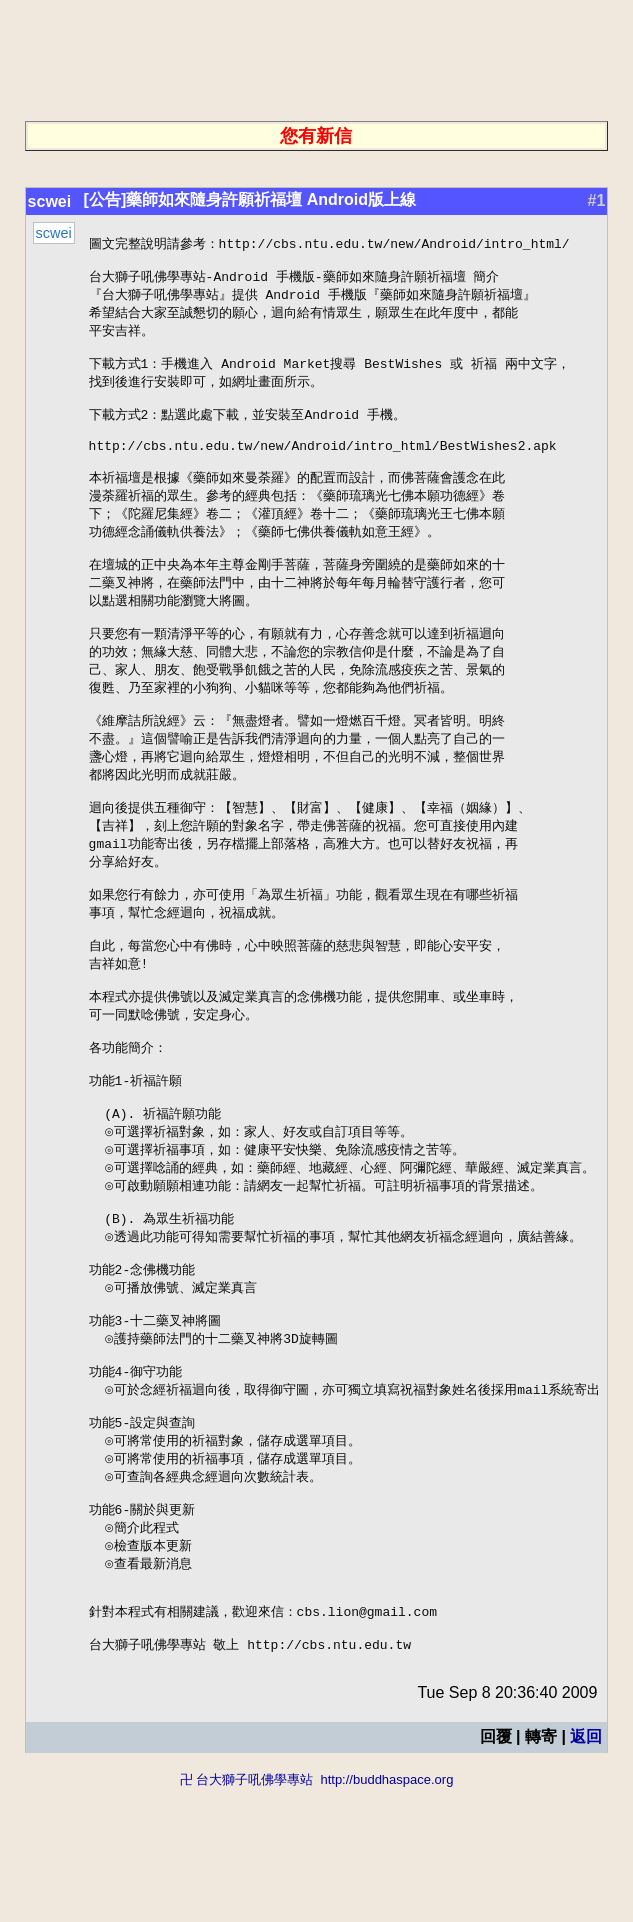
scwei (47, 201)
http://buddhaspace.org (386, 1912)
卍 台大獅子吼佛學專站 (247, 1912)
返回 (589, 1869)
